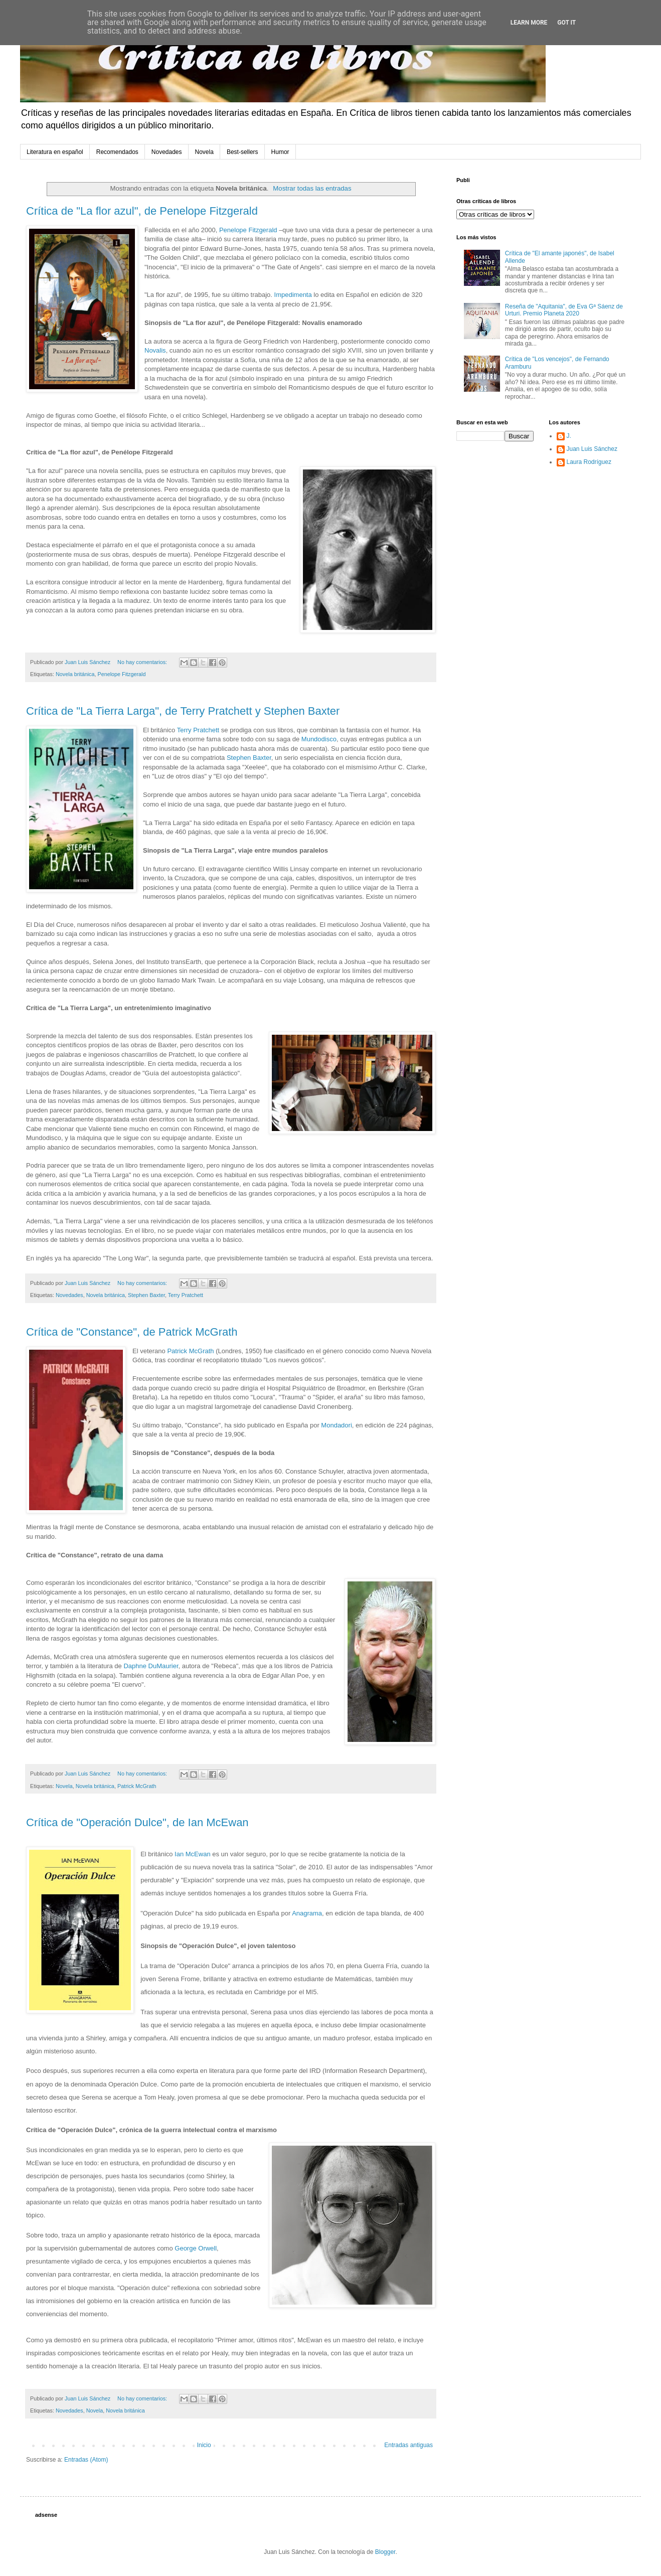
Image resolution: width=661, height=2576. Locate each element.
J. (569, 435)
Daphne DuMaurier (150, 1666)
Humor (280, 151)
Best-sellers (242, 151)
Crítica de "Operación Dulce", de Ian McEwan (137, 1822)
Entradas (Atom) (86, 2459)
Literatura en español (55, 151)
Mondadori (336, 1425)
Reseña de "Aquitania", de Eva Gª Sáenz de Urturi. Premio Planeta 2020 (564, 310)
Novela (204, 151)
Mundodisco (319, 739)
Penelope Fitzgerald (248, 230)
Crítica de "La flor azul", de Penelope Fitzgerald (142, 211)
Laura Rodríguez (589, 461)
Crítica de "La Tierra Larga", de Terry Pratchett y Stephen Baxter (183, 711)
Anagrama (307, 1913)
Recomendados (117, 151)
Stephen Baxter (249, 757)
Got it (566, 22)
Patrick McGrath (190, 1351)
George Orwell (196, 2248)
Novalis (155, 350)
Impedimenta (293, 294)
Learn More (529, 22)
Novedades (166, 151)
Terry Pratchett (199, 730)
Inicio (204, 2445)
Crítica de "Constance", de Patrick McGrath (132, 1332)
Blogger (385, 2551)
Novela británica (75, 674)
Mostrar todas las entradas (312, 188)
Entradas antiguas (408, 2445)
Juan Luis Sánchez (592, 448)
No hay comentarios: (143, 662)
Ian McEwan (193, 1854)
